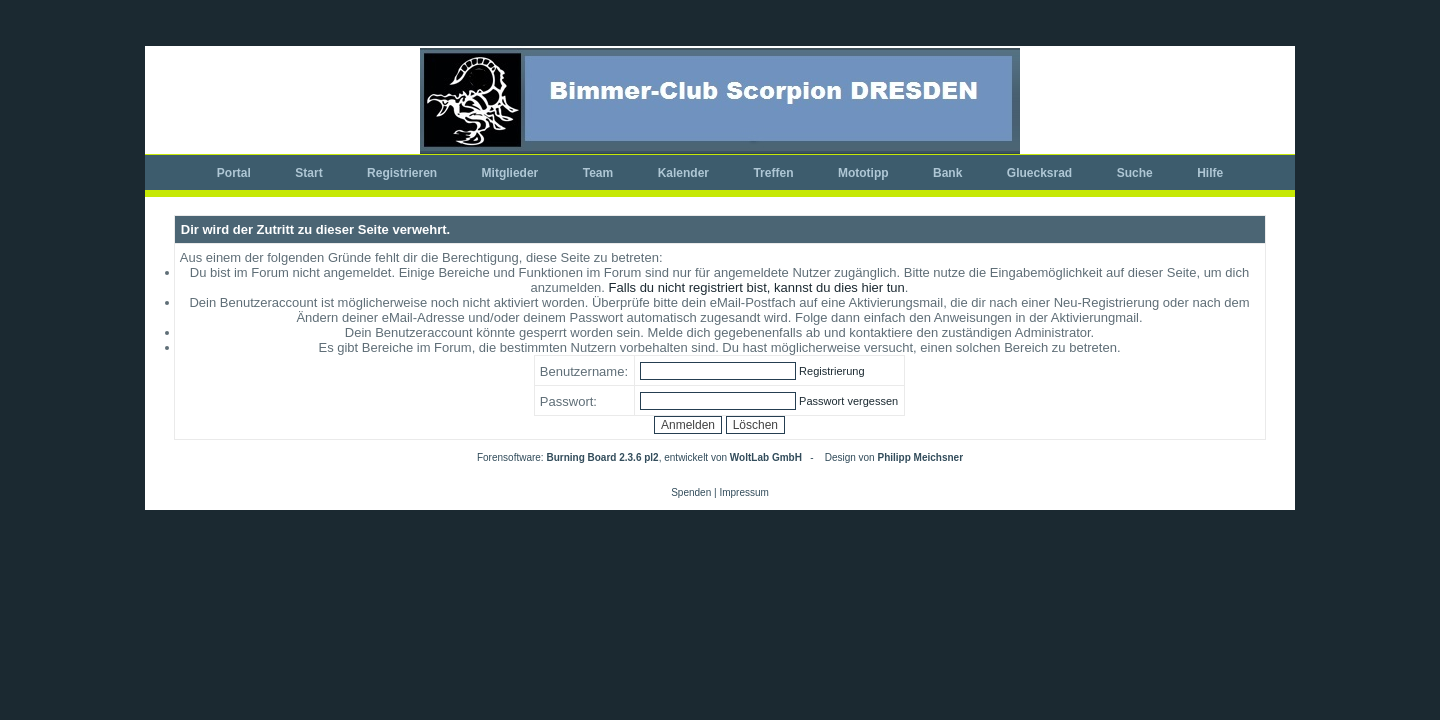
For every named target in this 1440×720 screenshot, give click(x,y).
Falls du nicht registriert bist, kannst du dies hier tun (757, 287)
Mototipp (863, 173)
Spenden (691, 492)
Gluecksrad (1039, 173)
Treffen (773, 173)
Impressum (743, 492)
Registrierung (831, 371)
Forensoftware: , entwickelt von (639, 457)
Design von (894, 457)
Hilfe (1210, 173)
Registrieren (402, 173)
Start (308, 173)
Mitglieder (510, 173)
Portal (234, 173)
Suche (1135, 173)
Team (598, 173)
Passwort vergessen (848, 401)
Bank (947, 173)
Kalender (683, 173)
